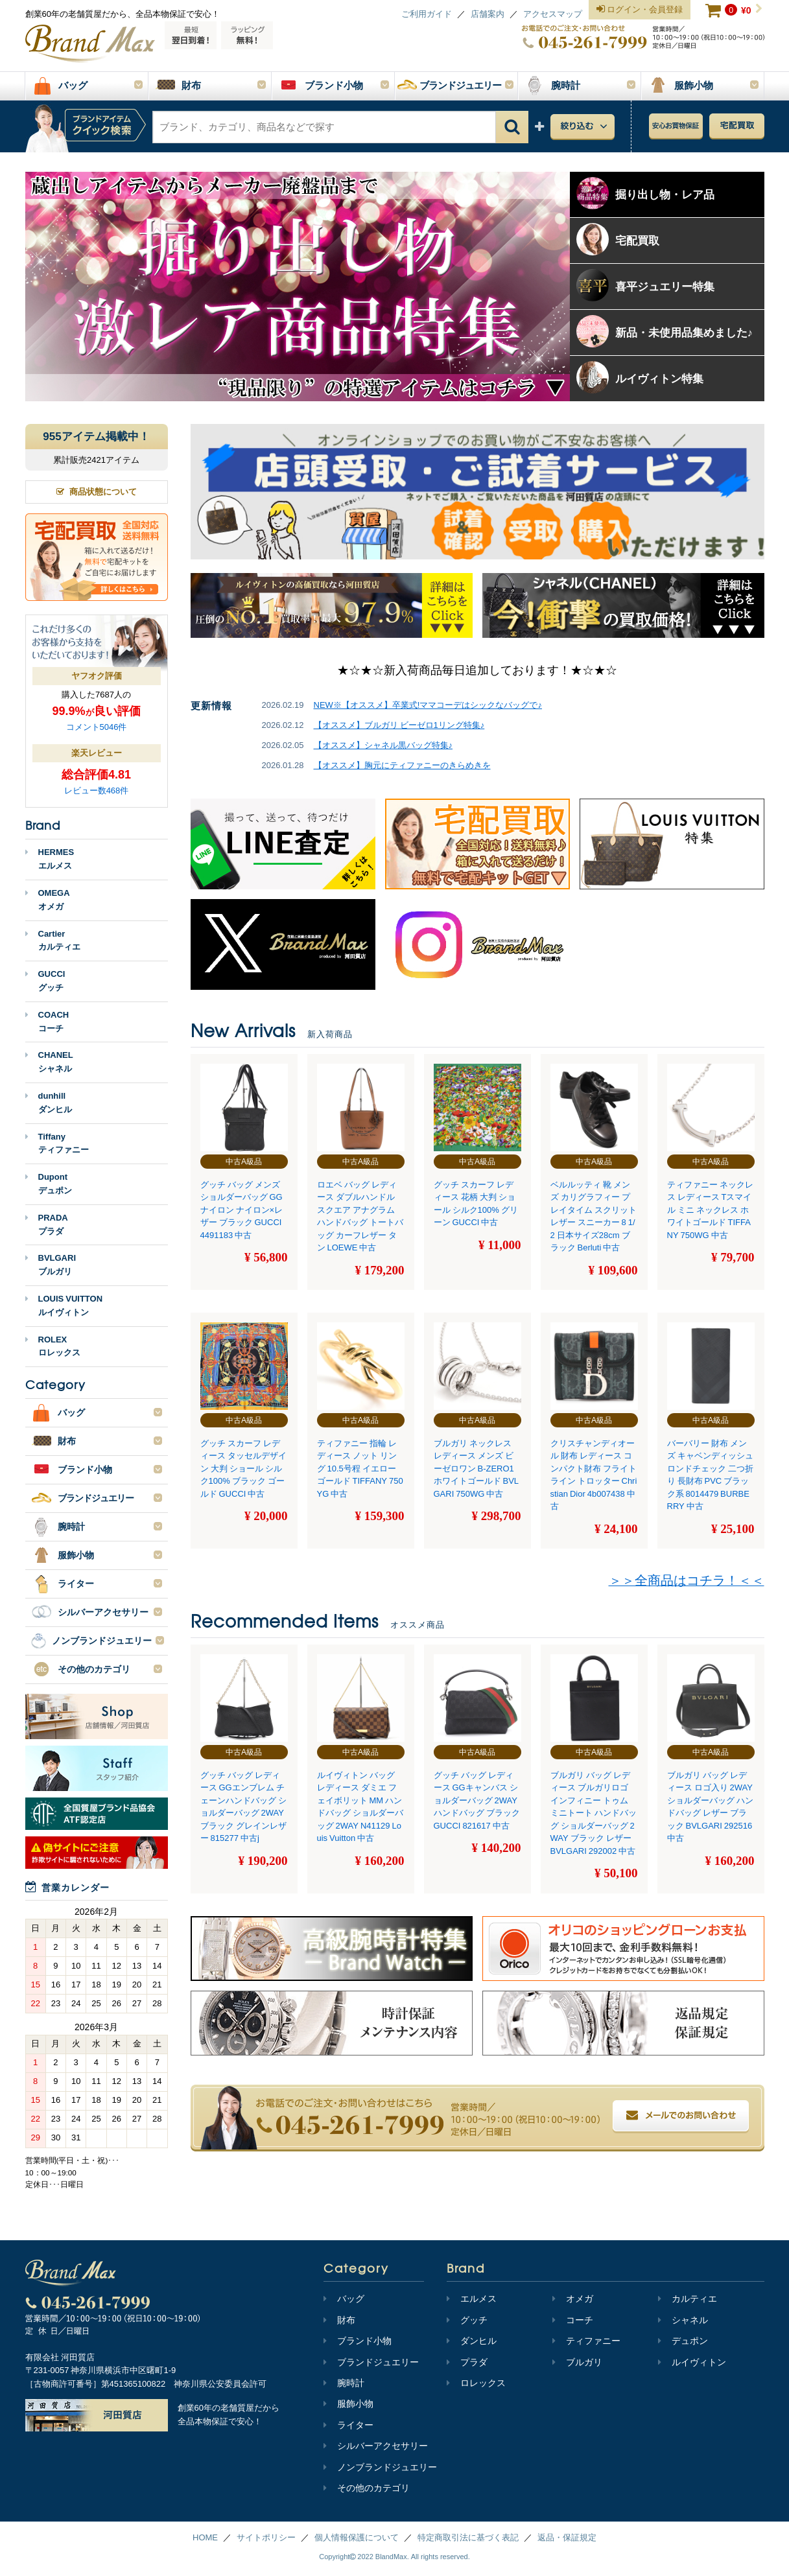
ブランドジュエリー (371, 2362)
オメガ (572, 2298)
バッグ (344, 2298)
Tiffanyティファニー (57, 1143)
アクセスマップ (552, 14)
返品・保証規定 (566, 2537)
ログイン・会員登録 (639, 10)
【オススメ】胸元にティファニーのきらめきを (402, 765)
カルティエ (687, 2298)
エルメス (472, 2298)
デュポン (683, 2340)
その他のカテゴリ (367, 2487)
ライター (348, 2425)
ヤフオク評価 (96, 676)
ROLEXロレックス (52, 1346)
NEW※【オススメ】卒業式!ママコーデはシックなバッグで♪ (428, 705)
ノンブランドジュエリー (380, 2467)
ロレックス (476, 2382)
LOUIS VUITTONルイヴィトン (64, 1305)
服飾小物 (348, 2403)
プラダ (467, 2362)
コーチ (572, 2319)
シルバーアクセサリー (376, 2445)
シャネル (683, 2319)
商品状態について (96, 491)
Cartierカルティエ (52, 941)
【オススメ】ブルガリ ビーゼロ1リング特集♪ (399, 725)
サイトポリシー (266, 2537)
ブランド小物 (358, 2340)
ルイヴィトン (692, 2362)
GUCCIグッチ (45, 981)
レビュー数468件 (96, 790)
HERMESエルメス (50, 859)
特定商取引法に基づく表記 (468, 2537)
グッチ (467, 2319)
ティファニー (586, 2340)
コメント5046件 (96, 727)
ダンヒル (472, 2340)
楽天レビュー (96, 753)
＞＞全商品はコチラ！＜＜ (686, 1580)
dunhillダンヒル (48, 1103)
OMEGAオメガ (47, 900)
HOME (205, 2537)
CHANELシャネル (49, 1062)
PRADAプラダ (46, 1224)
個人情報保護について (356, 2537)
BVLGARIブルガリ (51, 1265)
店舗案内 (487, 14)
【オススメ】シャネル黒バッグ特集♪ (383, 745)
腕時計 (344, 2382)
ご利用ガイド (426, 14)
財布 (339, 2319)
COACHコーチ (47, 1022)
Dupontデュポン (48, 1184)
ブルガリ (577, 2362)
